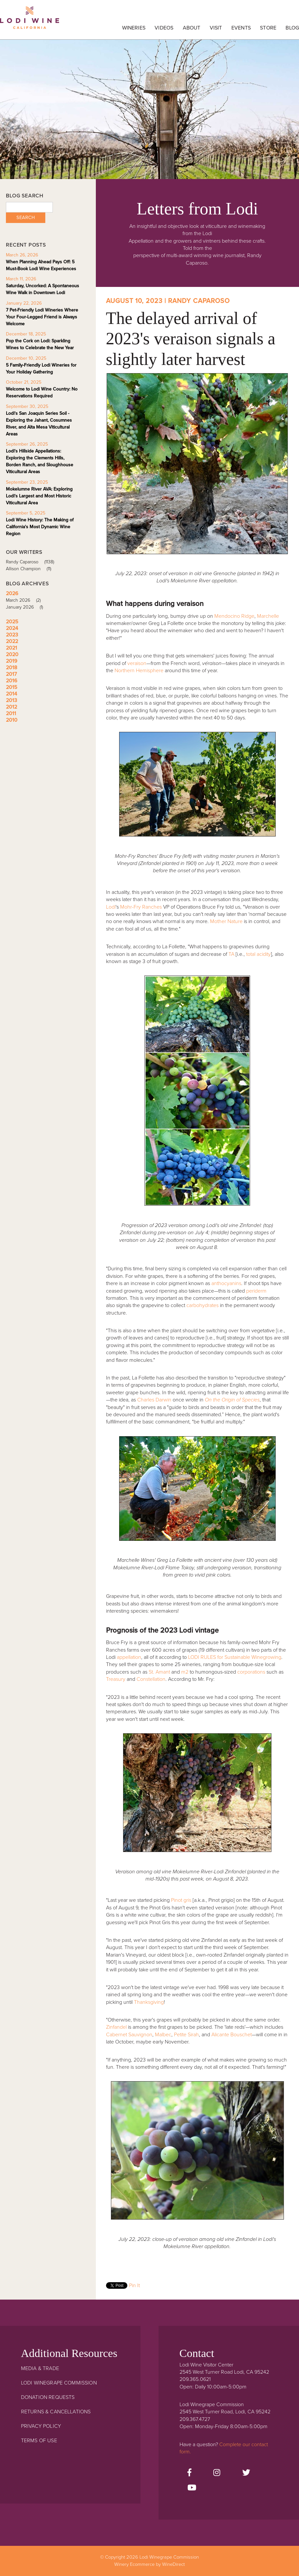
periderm (256, 1291)
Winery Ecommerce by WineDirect (149, 2564)
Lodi (111, 907)
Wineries (133, 28)
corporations (252, 1672)
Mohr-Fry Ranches (141, 907)
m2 (185, 1672)
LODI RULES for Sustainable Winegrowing (234, 1657)
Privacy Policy (41, 2426)
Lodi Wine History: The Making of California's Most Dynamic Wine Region (40, 526)
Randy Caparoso (32, 562)
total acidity (258, 954)
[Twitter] (246, 2473)
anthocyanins (225, 1283)
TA (231, 954)
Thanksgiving (149, 2002)
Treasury (115, 1679)
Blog (292, 28)
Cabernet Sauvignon (129, 2034)
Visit (216, 28)
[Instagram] (216, 2473)
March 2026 (25, 600)
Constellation (151, 1679)
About (192, 28)
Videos (164, 28)
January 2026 (27, 607)
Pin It (134, 2285)
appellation (129, 1657)
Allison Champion (31, 569)
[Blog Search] (29, 207)
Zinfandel (116, 2027)
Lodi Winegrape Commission (29, 21)
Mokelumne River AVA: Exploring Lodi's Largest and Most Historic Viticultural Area (39, 496)
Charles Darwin (154, 1400)
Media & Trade (40, 2368)
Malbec (163, 2034)
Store (268, 28)
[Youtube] (192, 2488)
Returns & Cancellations (56, 2411)
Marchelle (268, 616)
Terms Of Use (39, 2440)
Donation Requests (48, 2397)
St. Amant (159, 1672)
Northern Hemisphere (139, 670)
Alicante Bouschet (231, 2034)
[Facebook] (189, 2473)
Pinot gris (181, 1900)
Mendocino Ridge (234, 616)
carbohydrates (202, 1305)
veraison (136, 663)
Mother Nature (226, 921)
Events (241, 28)
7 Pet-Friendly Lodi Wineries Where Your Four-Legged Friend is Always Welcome (42, 317)
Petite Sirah (186, 2034)
